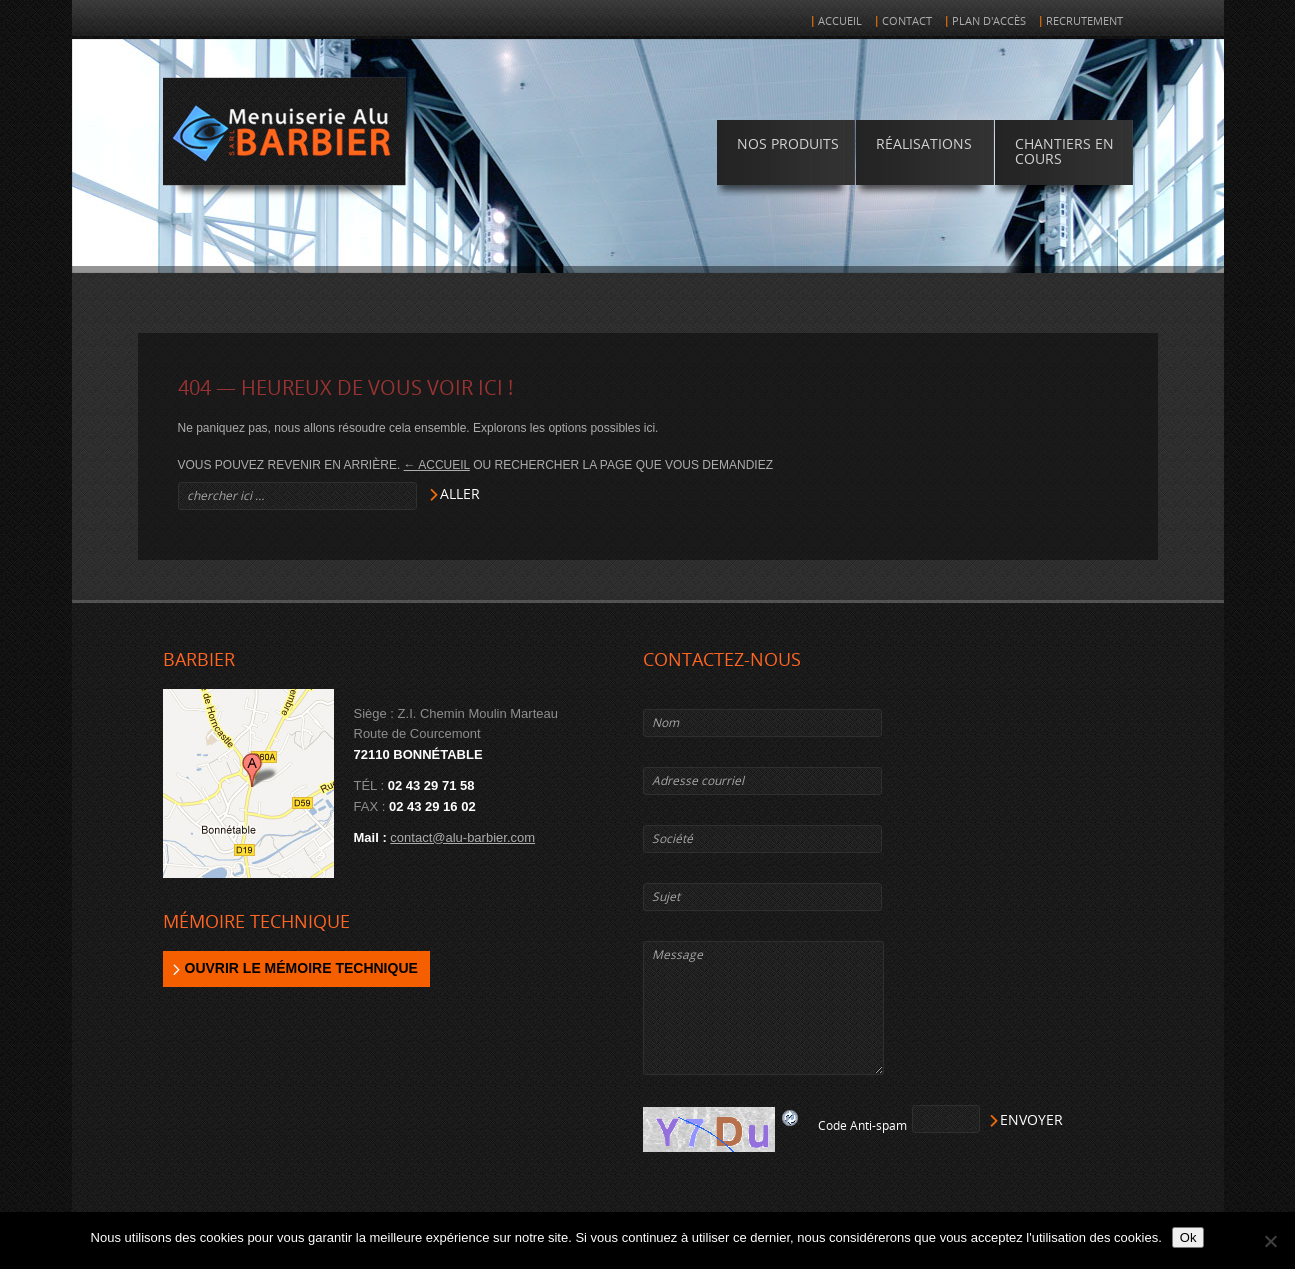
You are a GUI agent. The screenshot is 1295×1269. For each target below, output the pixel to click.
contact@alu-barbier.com (462, 837)
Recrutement (1084, 21)
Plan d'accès (989, 21)
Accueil (840, 21)
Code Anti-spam (862, 1126)
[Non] (1270, 1241)
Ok (1188, 1237)
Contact (907, 21)
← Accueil (437, 465)
